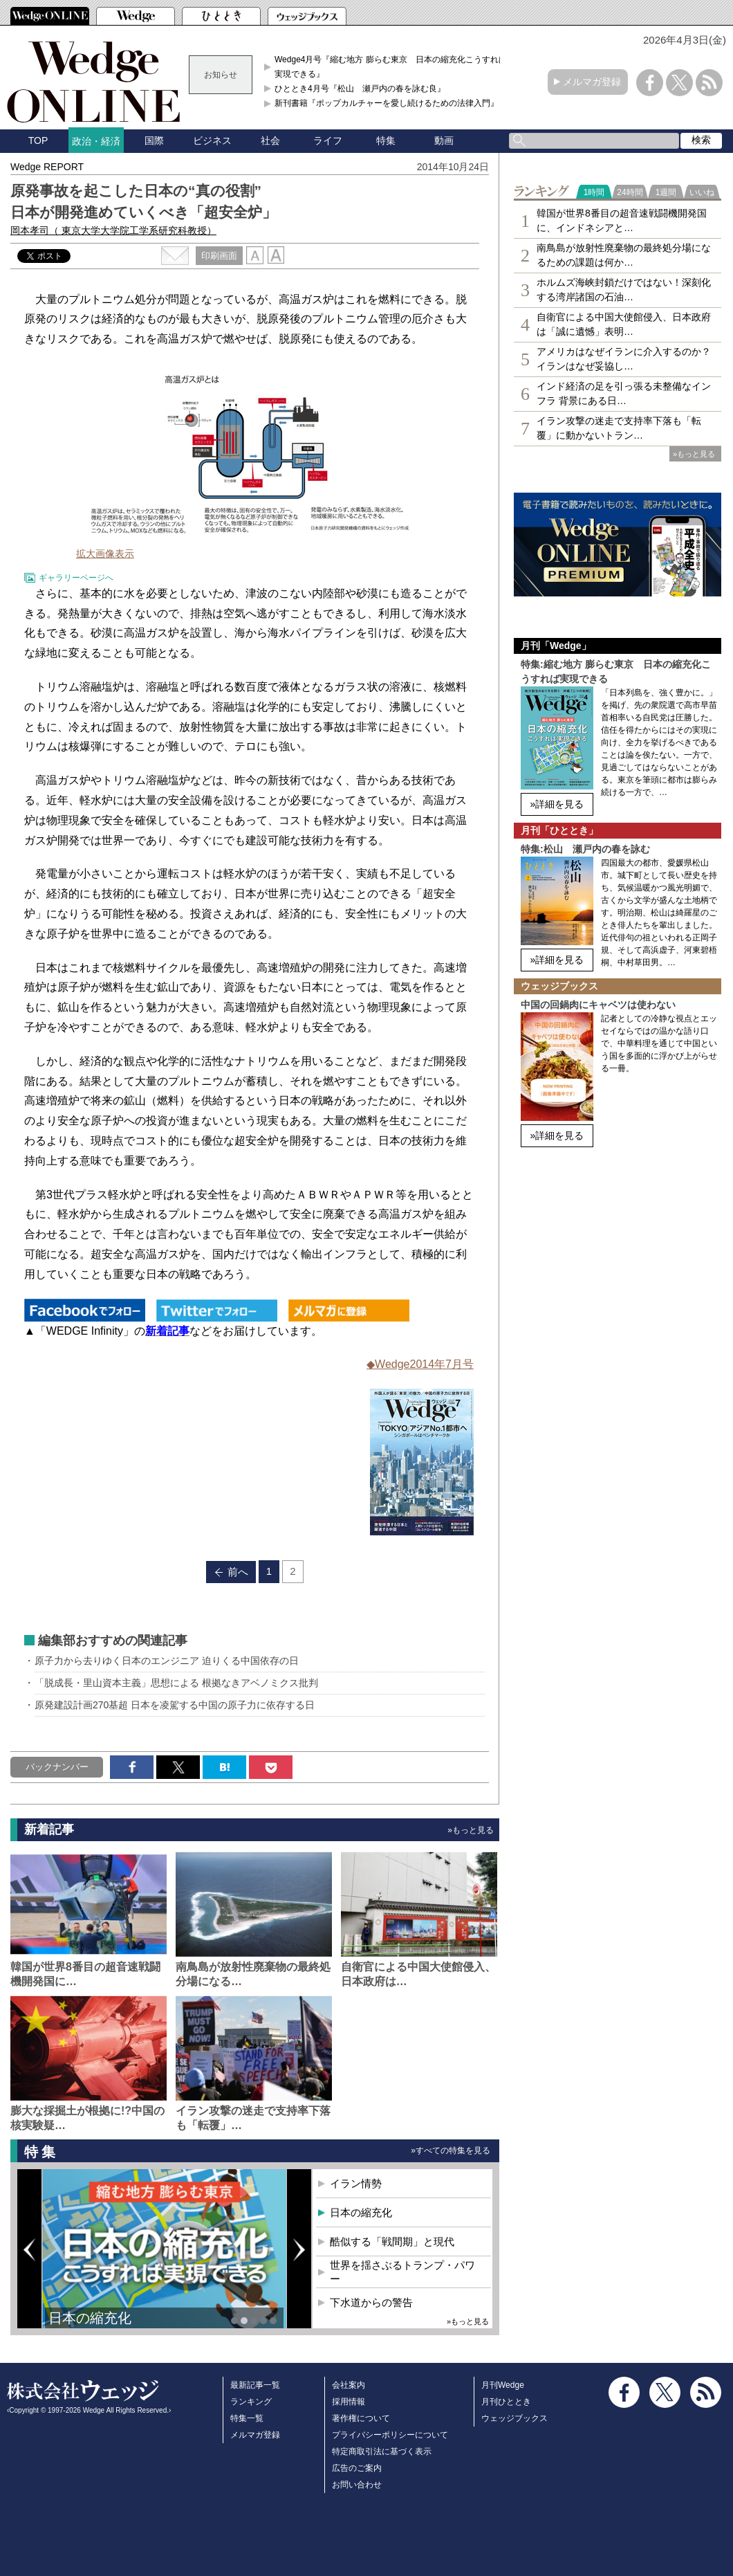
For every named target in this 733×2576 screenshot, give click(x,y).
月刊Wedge (502, 2385)
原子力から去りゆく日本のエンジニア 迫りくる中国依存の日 (167, 1660)
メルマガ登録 (592, 81)
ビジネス (212, 140)
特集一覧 (246, 2418)
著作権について (361, 2418)
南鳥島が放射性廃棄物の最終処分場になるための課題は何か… (624, 255)
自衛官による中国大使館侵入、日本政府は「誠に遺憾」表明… (624, 324)
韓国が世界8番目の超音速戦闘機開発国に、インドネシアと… (622, 220)
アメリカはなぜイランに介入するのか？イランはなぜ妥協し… (624, 359)
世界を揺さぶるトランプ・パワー (402, 2272)
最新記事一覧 (255, 2385)
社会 (270, 140)
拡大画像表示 (105, 553)
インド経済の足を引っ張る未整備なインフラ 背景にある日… (624, 393)
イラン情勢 (356, 2183)
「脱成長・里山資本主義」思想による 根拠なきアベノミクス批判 (176, 1682)
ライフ (327, 140)
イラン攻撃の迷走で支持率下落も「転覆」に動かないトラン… (619, 428)
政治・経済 (96, 141)
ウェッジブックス (514, 2418)
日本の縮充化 (89, 2318)
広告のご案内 (357, 2468)
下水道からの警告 (371, 2302)
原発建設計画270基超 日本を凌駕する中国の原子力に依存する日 (175, 1704)
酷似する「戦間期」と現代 (392, 2241)
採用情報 (348, 2401)
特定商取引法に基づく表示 (382, 2451)
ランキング (251, 2401)
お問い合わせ (357, 2485)
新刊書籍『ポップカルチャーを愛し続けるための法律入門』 (387, 103)
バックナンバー (57, 1767)
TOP (38, 140)
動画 (444, 140)
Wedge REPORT (47, 166)
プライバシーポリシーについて (390, 2435)
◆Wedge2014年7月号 (420, 1364)
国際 (154, 140)
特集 (386, 140)
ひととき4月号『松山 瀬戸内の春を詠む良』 (360, 88)
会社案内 (348, 2385)
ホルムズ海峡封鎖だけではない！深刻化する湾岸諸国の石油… (624, 289)
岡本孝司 (113, 230)
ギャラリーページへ (76, 578)
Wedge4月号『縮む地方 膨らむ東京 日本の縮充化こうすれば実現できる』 (391, 66)
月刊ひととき (506, 2401)
